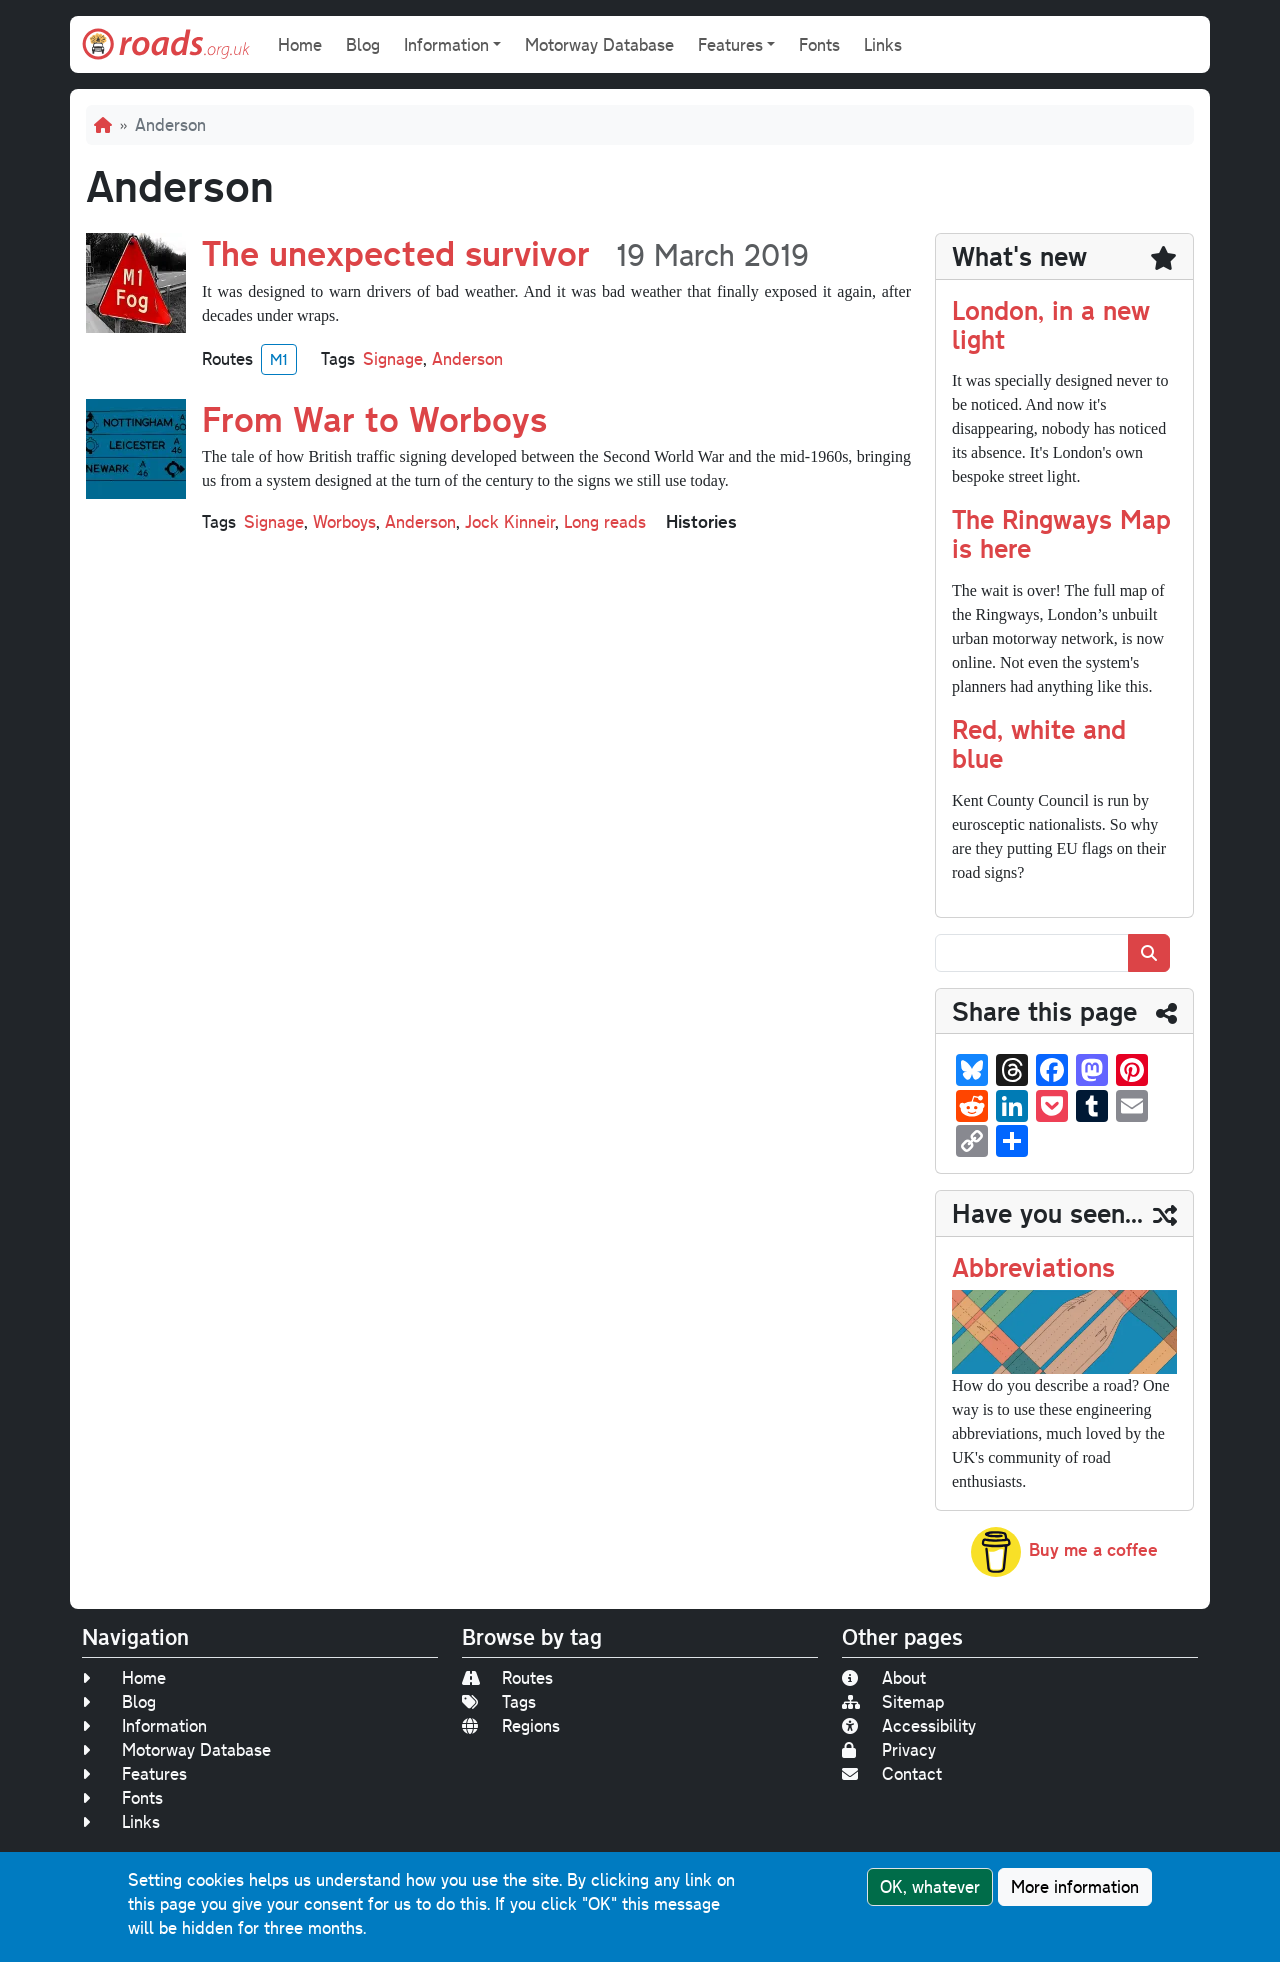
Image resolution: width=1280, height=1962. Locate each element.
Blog (363, 44)
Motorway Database (599, 44)
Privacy (889, 1749)
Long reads (605, 521)
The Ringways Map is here (1061, 533)
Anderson (467, 358)
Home (300, 44)
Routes (507, 1677)
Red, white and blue (1039, 743)
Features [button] (730, 44)
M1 (279, 359)
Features (134, 1773)
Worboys (344, 521)
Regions (511, 1725)
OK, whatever (930, 1889)
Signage (393, 358)
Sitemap (893, 1701)
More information (1075, 1889)
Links (883, 44)
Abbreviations (1033, 1266)
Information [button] (446, 44)
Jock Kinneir (510, 521)
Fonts (819, 44)
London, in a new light (1051, 324)
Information (144, 1725)
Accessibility (909, 1725)
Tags (499, 1701)
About (884, 1677)
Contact (892, 1773)
